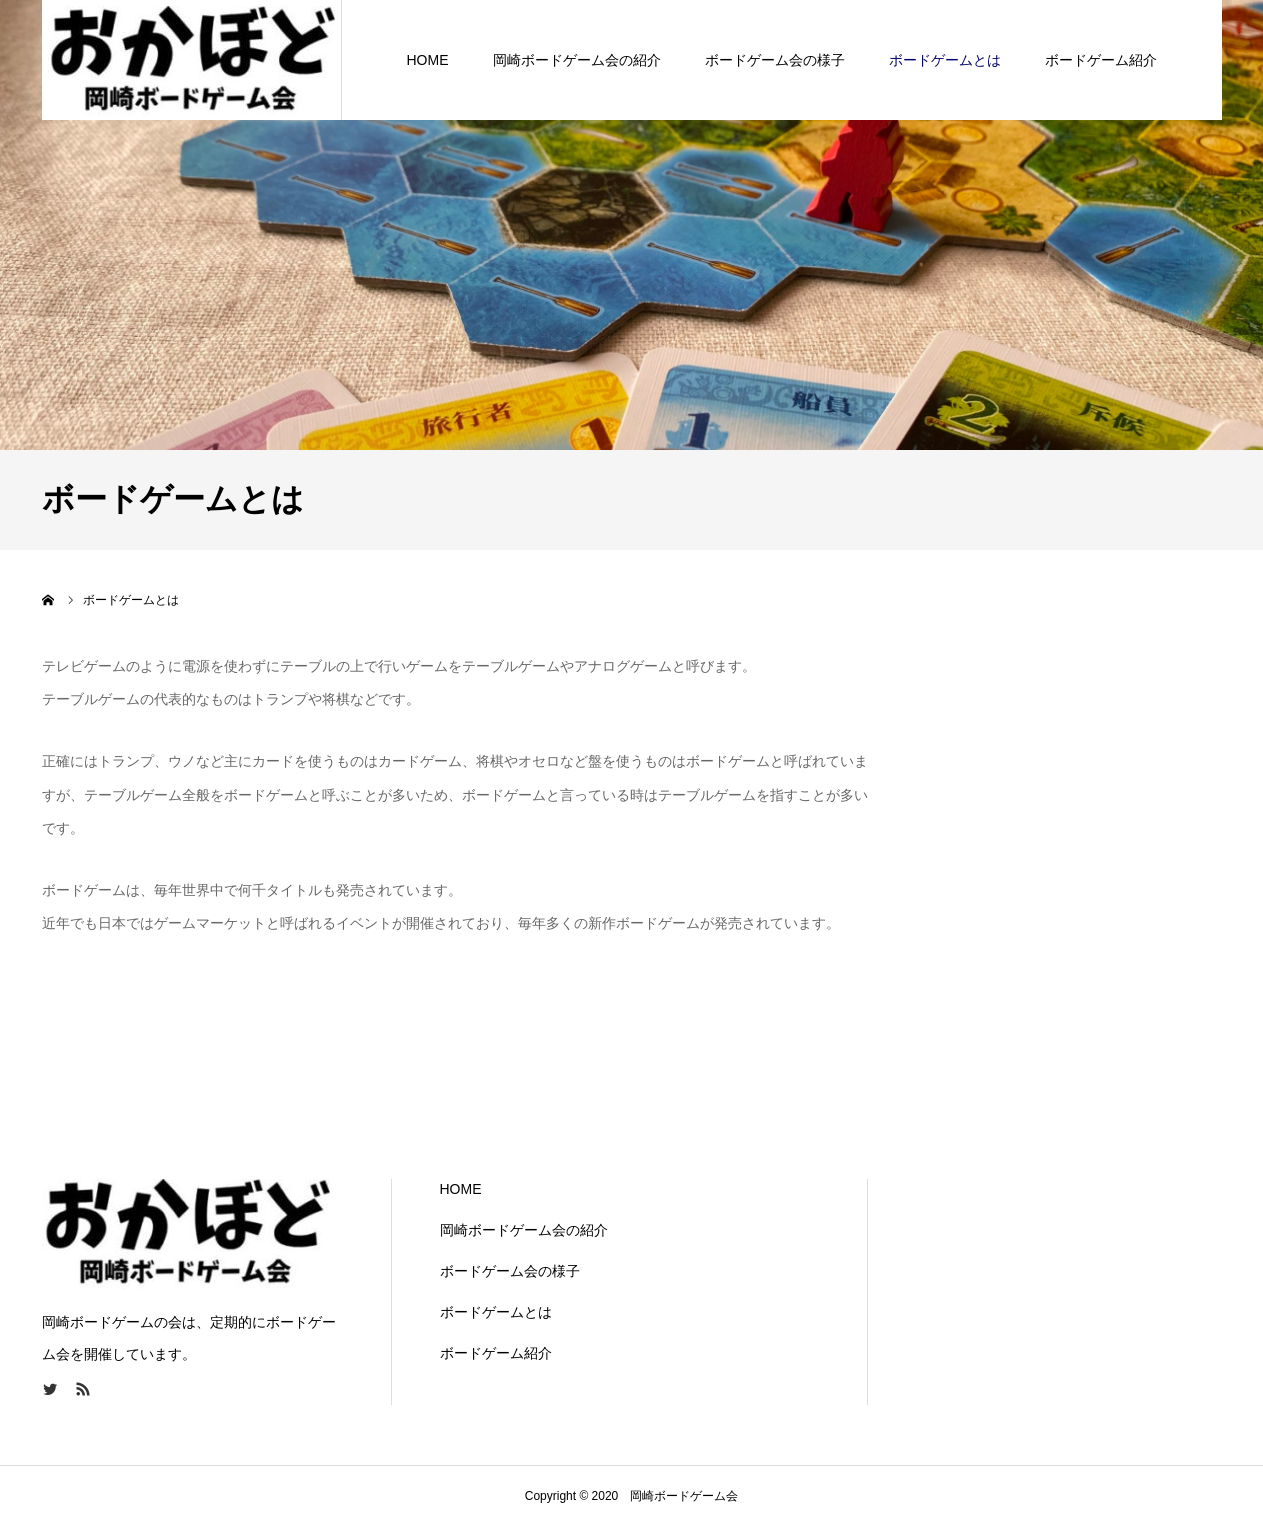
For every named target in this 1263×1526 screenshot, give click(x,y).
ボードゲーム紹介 (1101, 60)
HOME (428, 60)
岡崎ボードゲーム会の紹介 (577, 60)
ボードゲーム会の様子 (775, 60)
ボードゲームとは (945, 60)
